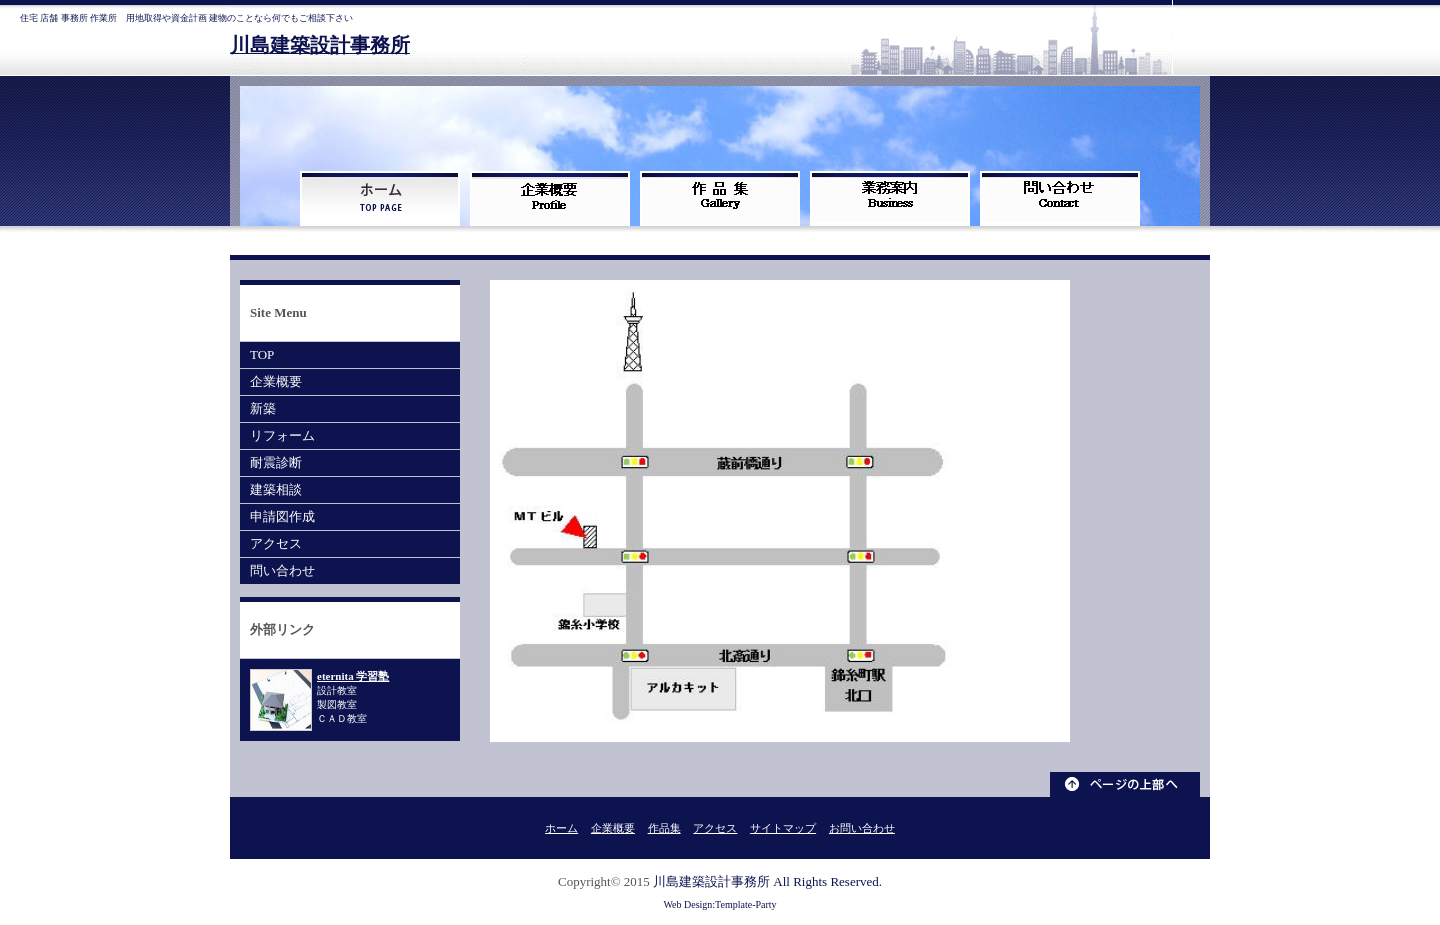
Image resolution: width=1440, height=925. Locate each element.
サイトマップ (783, 828)
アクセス (276, 543)
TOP (262, 354)
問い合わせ (282, 570)
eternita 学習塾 (353, 676)
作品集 (664, 828)
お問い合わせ (862, 828)
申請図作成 (282, 516)
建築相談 (276, 489)
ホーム (561, 828)
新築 (263, 408)
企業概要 (276, 381)
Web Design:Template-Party (719, 904)
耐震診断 (276, 462)
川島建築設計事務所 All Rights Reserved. (767, 881)
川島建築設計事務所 (320, 45)
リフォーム (282, 435)
